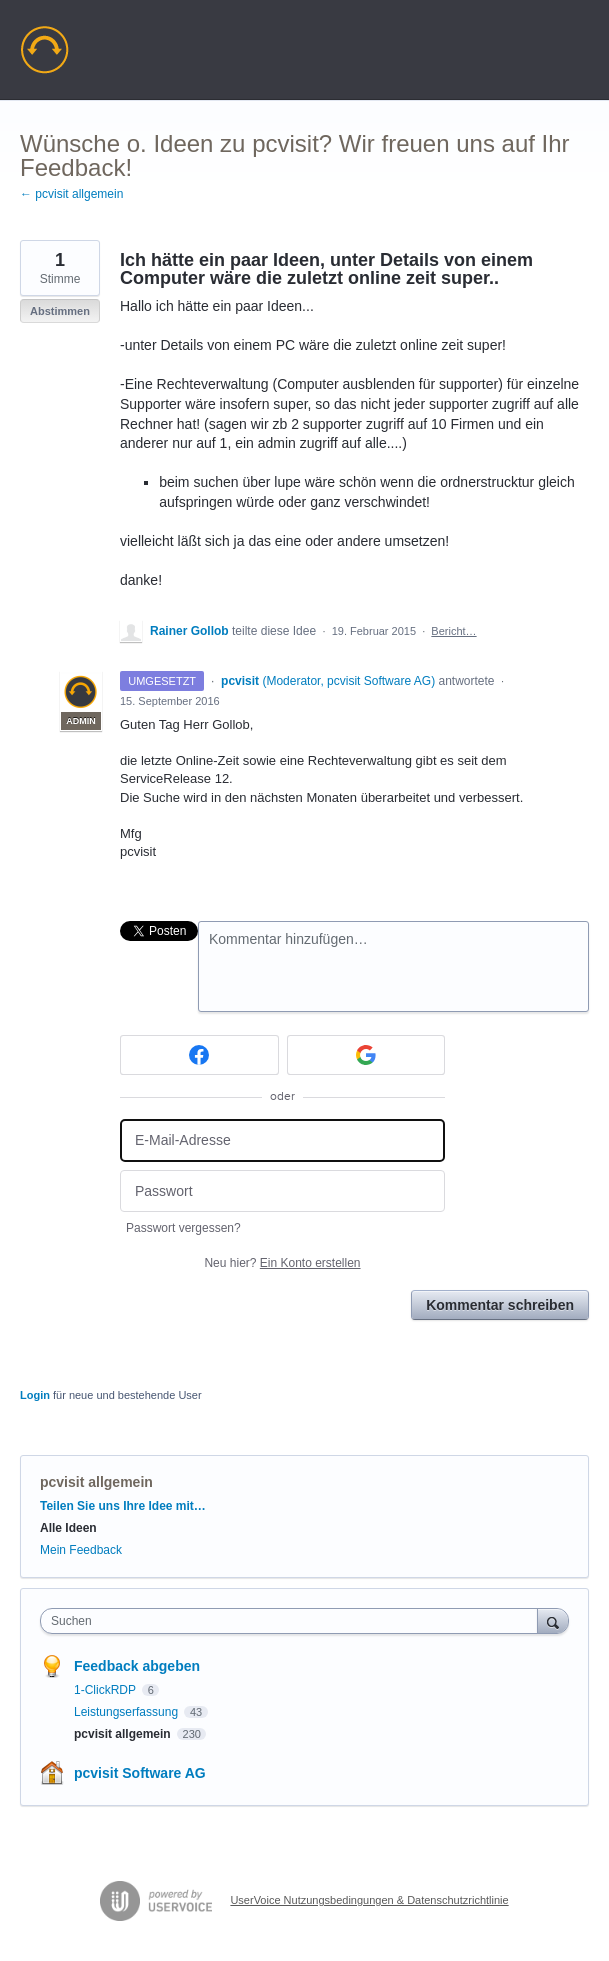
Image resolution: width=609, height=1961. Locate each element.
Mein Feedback (81, 1550)
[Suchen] (553, 1620)
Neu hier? (282, 1263)
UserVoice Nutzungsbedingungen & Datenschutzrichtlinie (369, 1900)
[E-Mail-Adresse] (282, 1140)
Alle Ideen (68, 1528)
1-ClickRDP (106, 1690)
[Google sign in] (366, 1055)
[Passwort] (282, 1191)
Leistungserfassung (127, 1712)
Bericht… (453, 631)
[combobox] (293, 1621)
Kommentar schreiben (500, 1305)
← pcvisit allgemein (71, 194)
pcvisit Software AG (140, 1773)
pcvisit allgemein (96, 1482)
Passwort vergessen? (183, 1228)
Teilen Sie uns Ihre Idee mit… (123, 1506)
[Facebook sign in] (199, 1055)
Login (35, 1395)
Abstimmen (60, 311)
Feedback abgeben (137, 1666)
